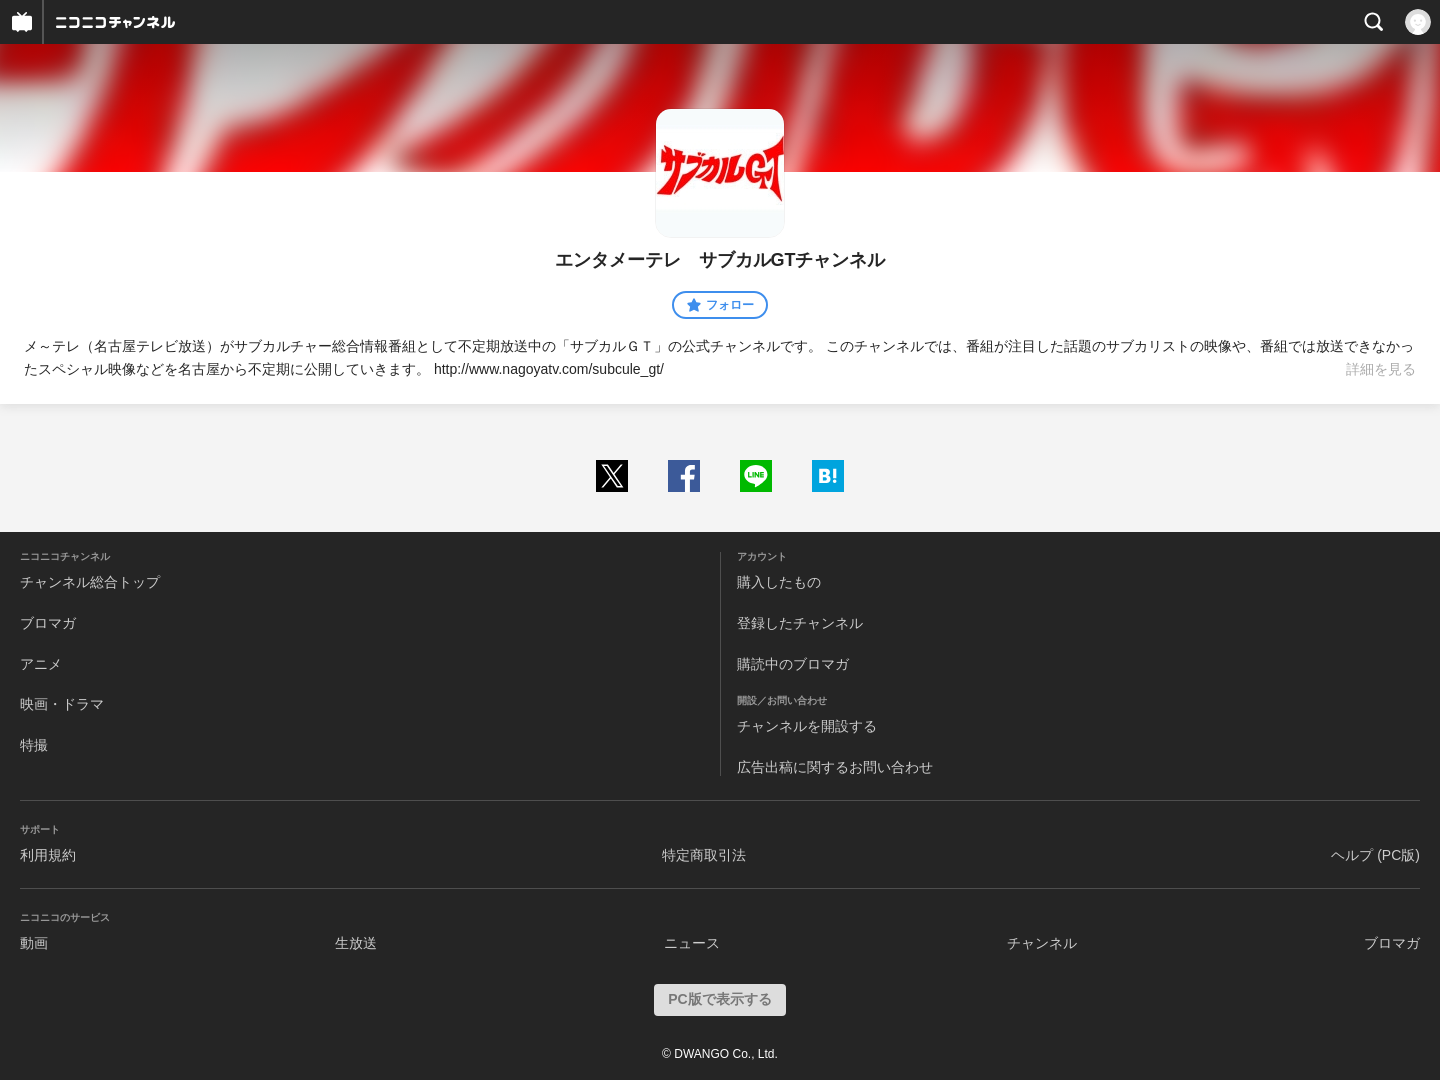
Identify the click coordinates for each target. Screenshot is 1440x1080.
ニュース (692, 943)
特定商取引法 (704, 855)
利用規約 (48, 855)
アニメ (41, 664)
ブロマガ (48, 623)
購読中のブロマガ (793, 664)
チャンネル (1042, 943)
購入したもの (779, 582)
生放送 (356, 943)
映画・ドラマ (62, 704)
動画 (34, 943)
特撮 (34, 745)
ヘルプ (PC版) (1375, 855)
